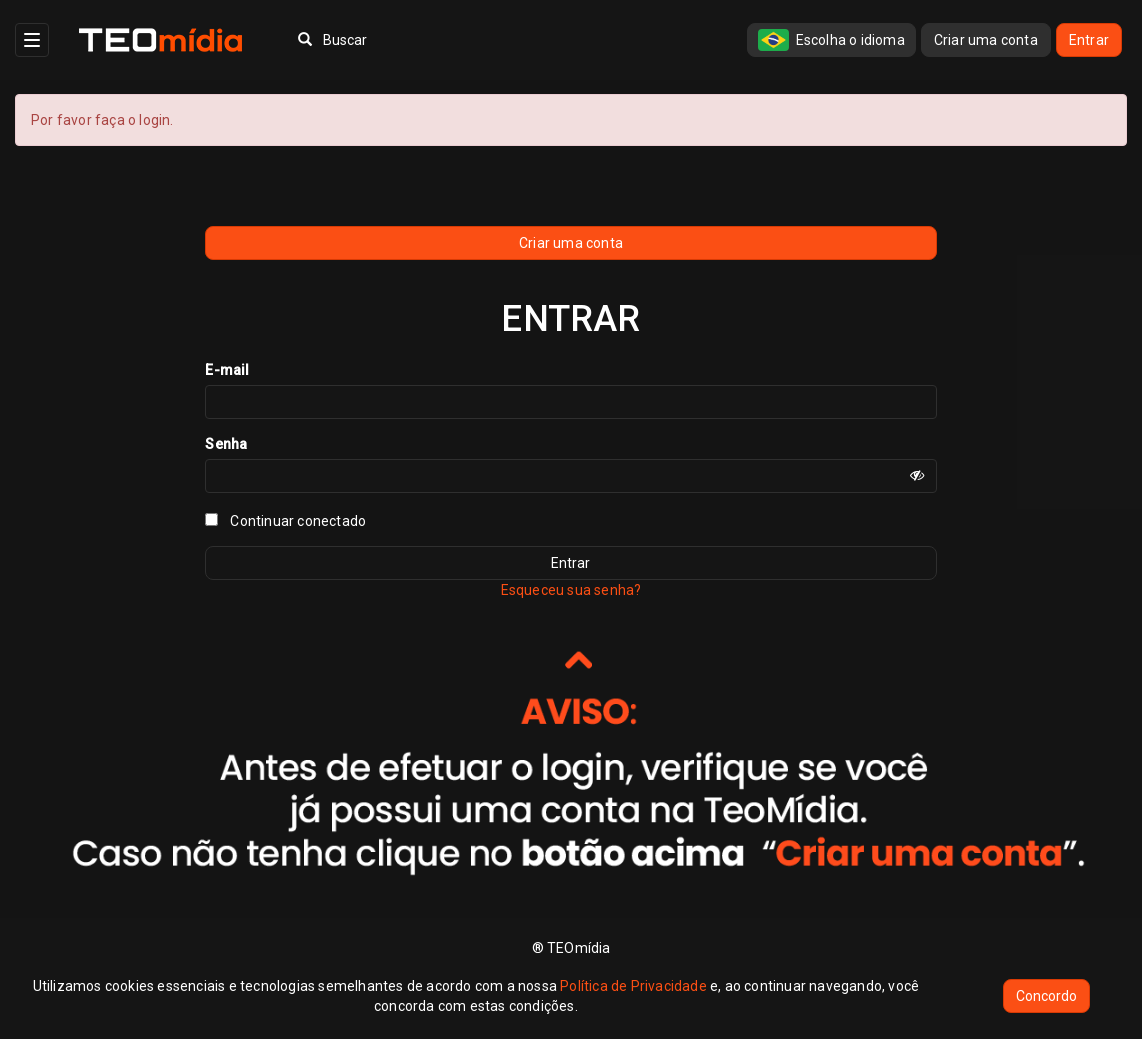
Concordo (1046, 996)
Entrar (1089, 40)
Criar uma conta (986, 40)
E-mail (227, 370)
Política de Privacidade (633, 986)
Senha (226, 444)
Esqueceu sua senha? (571, 590)
